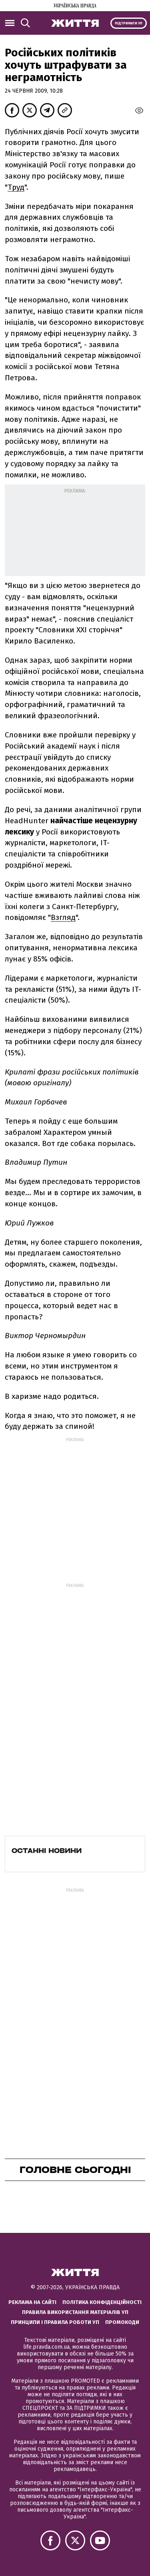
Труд (16, 187)
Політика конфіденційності (102, 2302)
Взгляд (63, 917)
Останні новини (47, 1850)
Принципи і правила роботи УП (55, 2322)
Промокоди (122, 2322)
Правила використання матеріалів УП (75, 2312)
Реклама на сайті (32, 2302)
